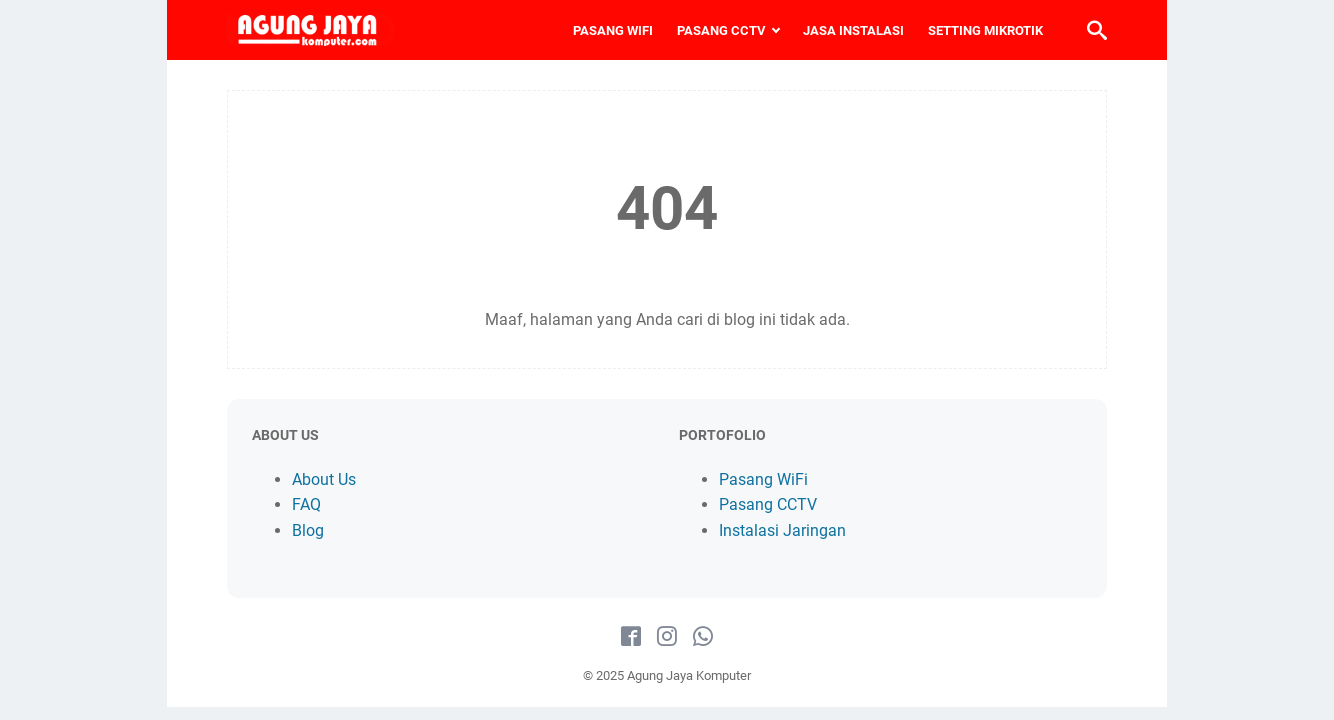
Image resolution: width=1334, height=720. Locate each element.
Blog (308, 530)
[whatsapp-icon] (703, 637)
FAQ (306, 504)
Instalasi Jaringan (782, 530)
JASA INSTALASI (853, 30)
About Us (324, 479)
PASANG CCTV (721, 30)
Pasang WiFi (763, 479)
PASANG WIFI (613, 30)
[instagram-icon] (667, 637)
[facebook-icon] (631, 637)
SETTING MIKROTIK (985, 30)
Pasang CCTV (768, 504)
